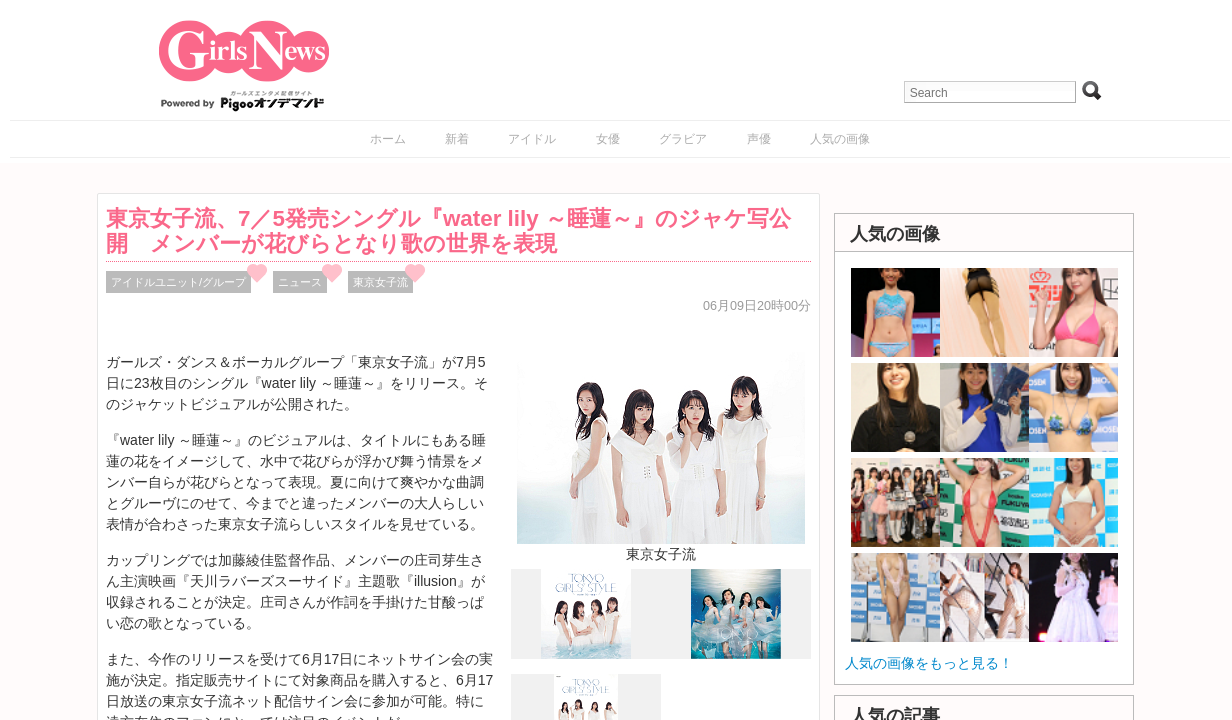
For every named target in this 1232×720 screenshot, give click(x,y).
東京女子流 (380, 282)
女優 (608, 139)
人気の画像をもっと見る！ (929, 663)
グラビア (683, 139)
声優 (759, 139)
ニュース (300, 282)
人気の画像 (840, 139)
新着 (457, 139)
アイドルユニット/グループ (178, 282)
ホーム (388, 139)
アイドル (532, 139)
